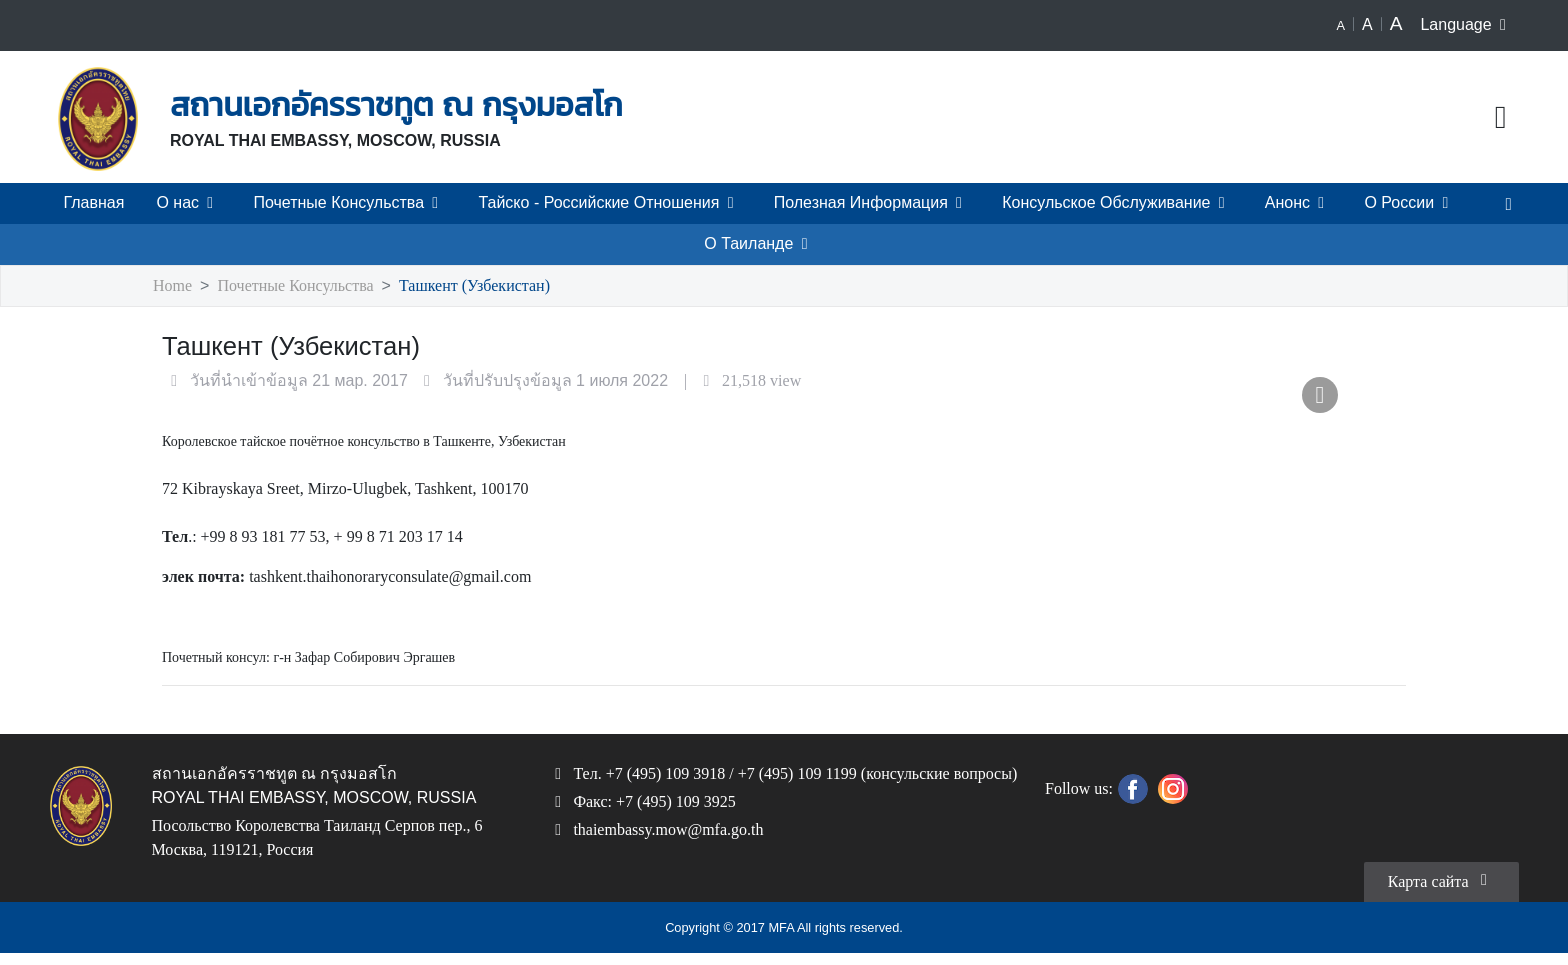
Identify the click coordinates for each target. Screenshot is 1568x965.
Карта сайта (1440, 891)
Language (1467, 25)
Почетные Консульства (350, 203)
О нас (189, 203)
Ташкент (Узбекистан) (477, 286)
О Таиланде (759, 244)
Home (174, 286)
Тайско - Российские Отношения (611, 203)
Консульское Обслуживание (1117, 203)
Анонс (1298, 203)
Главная (94, 203)
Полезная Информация (872, 203)
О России (1410, 203)
